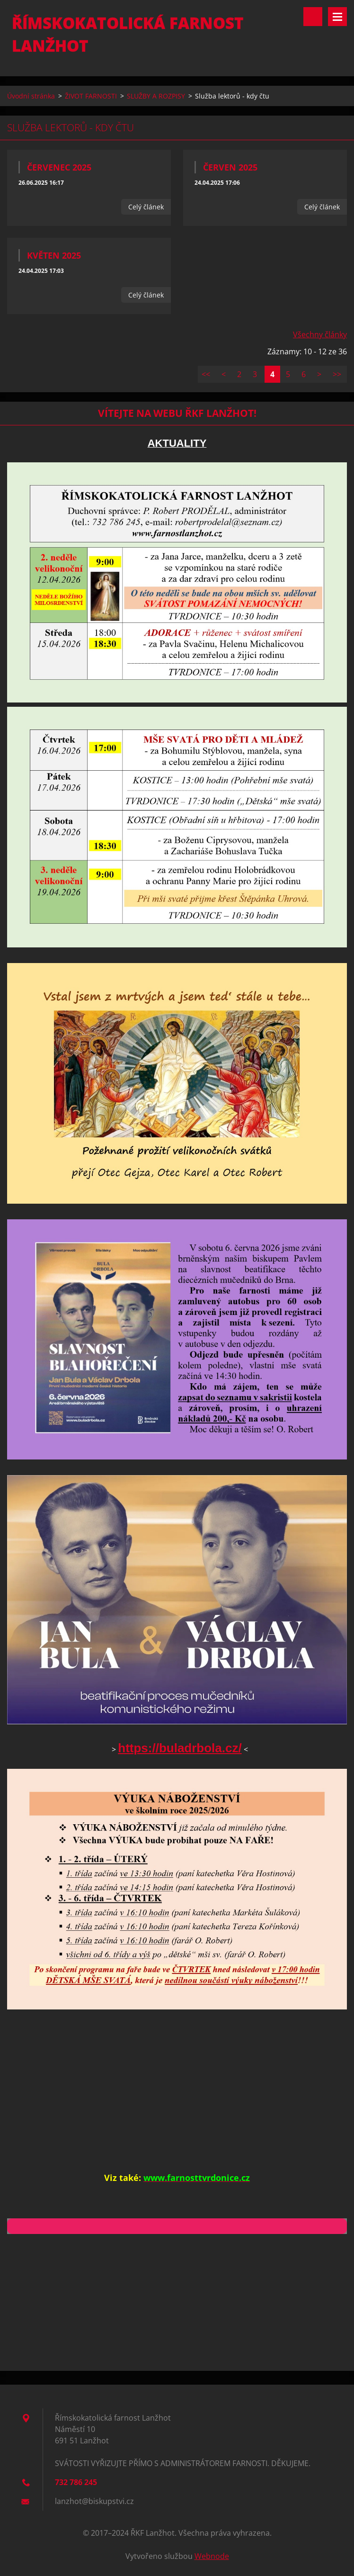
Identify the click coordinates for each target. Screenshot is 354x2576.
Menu (337, 16)
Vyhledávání (312, 16)
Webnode (212, 2556)
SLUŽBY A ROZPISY (156, 95)
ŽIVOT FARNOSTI (91, 95)
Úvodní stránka (31, 95)
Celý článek (146, 206)
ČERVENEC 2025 (59, 167)
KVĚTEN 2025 (54, 255)
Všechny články (320, 334)
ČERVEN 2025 (230, 167)
